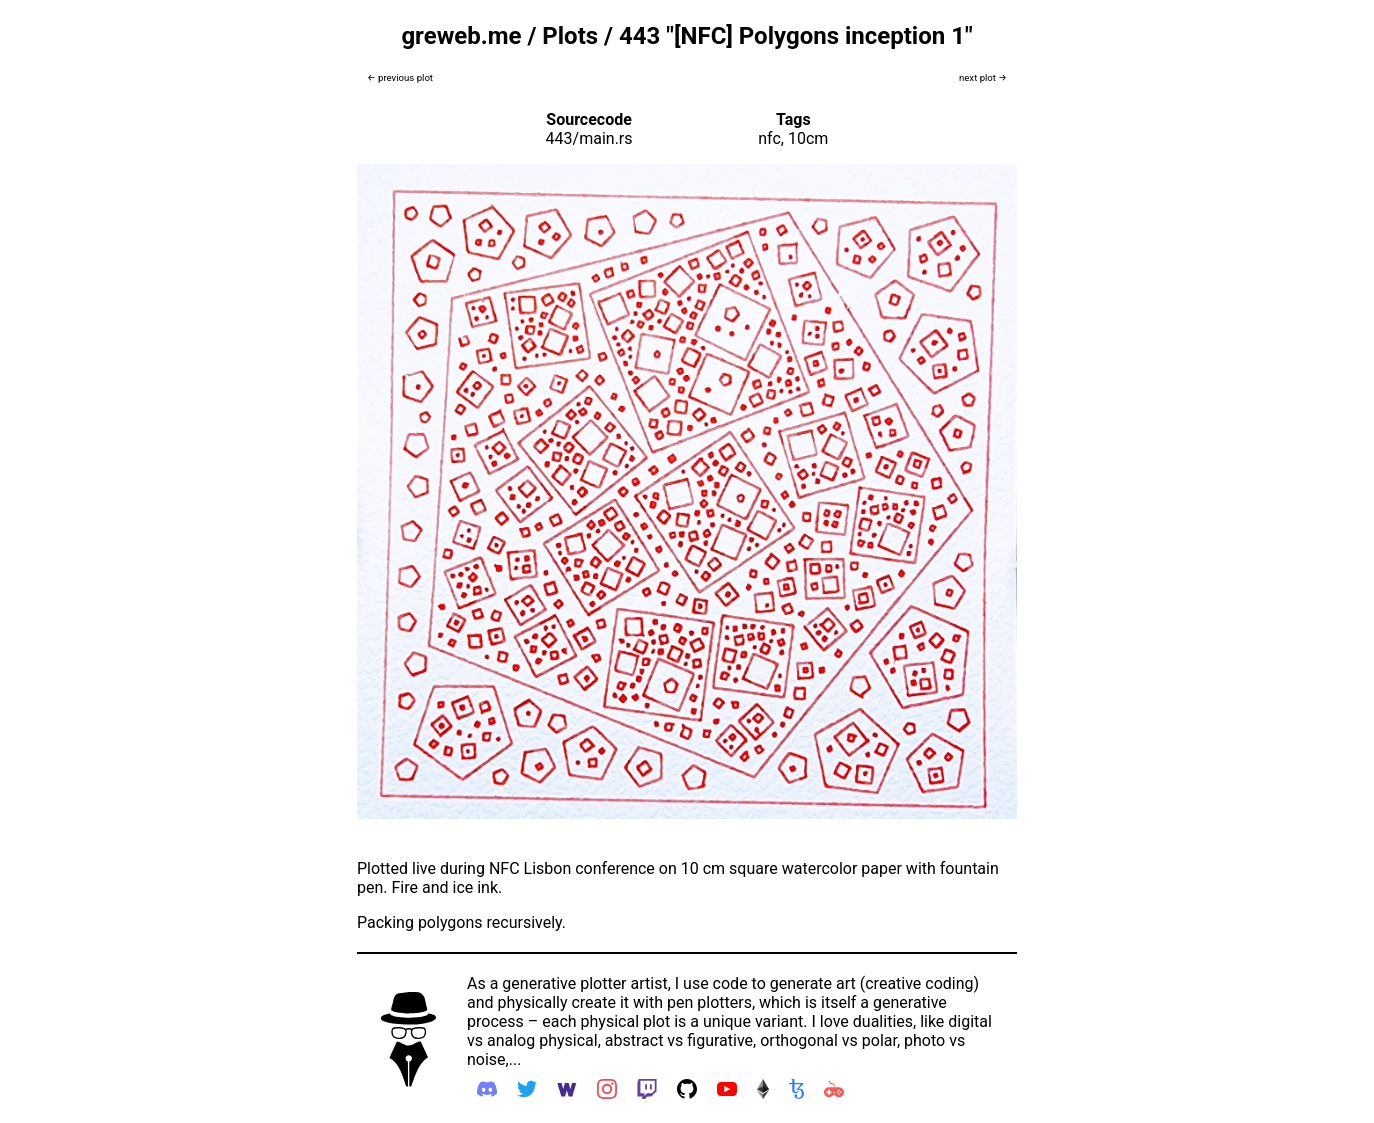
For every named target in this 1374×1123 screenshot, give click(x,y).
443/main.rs (589, 138)
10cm (808, 138)
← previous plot (400, 77)
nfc (769, 138)
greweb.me (461, 36)
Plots (570, 36)
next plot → (983, 77)
